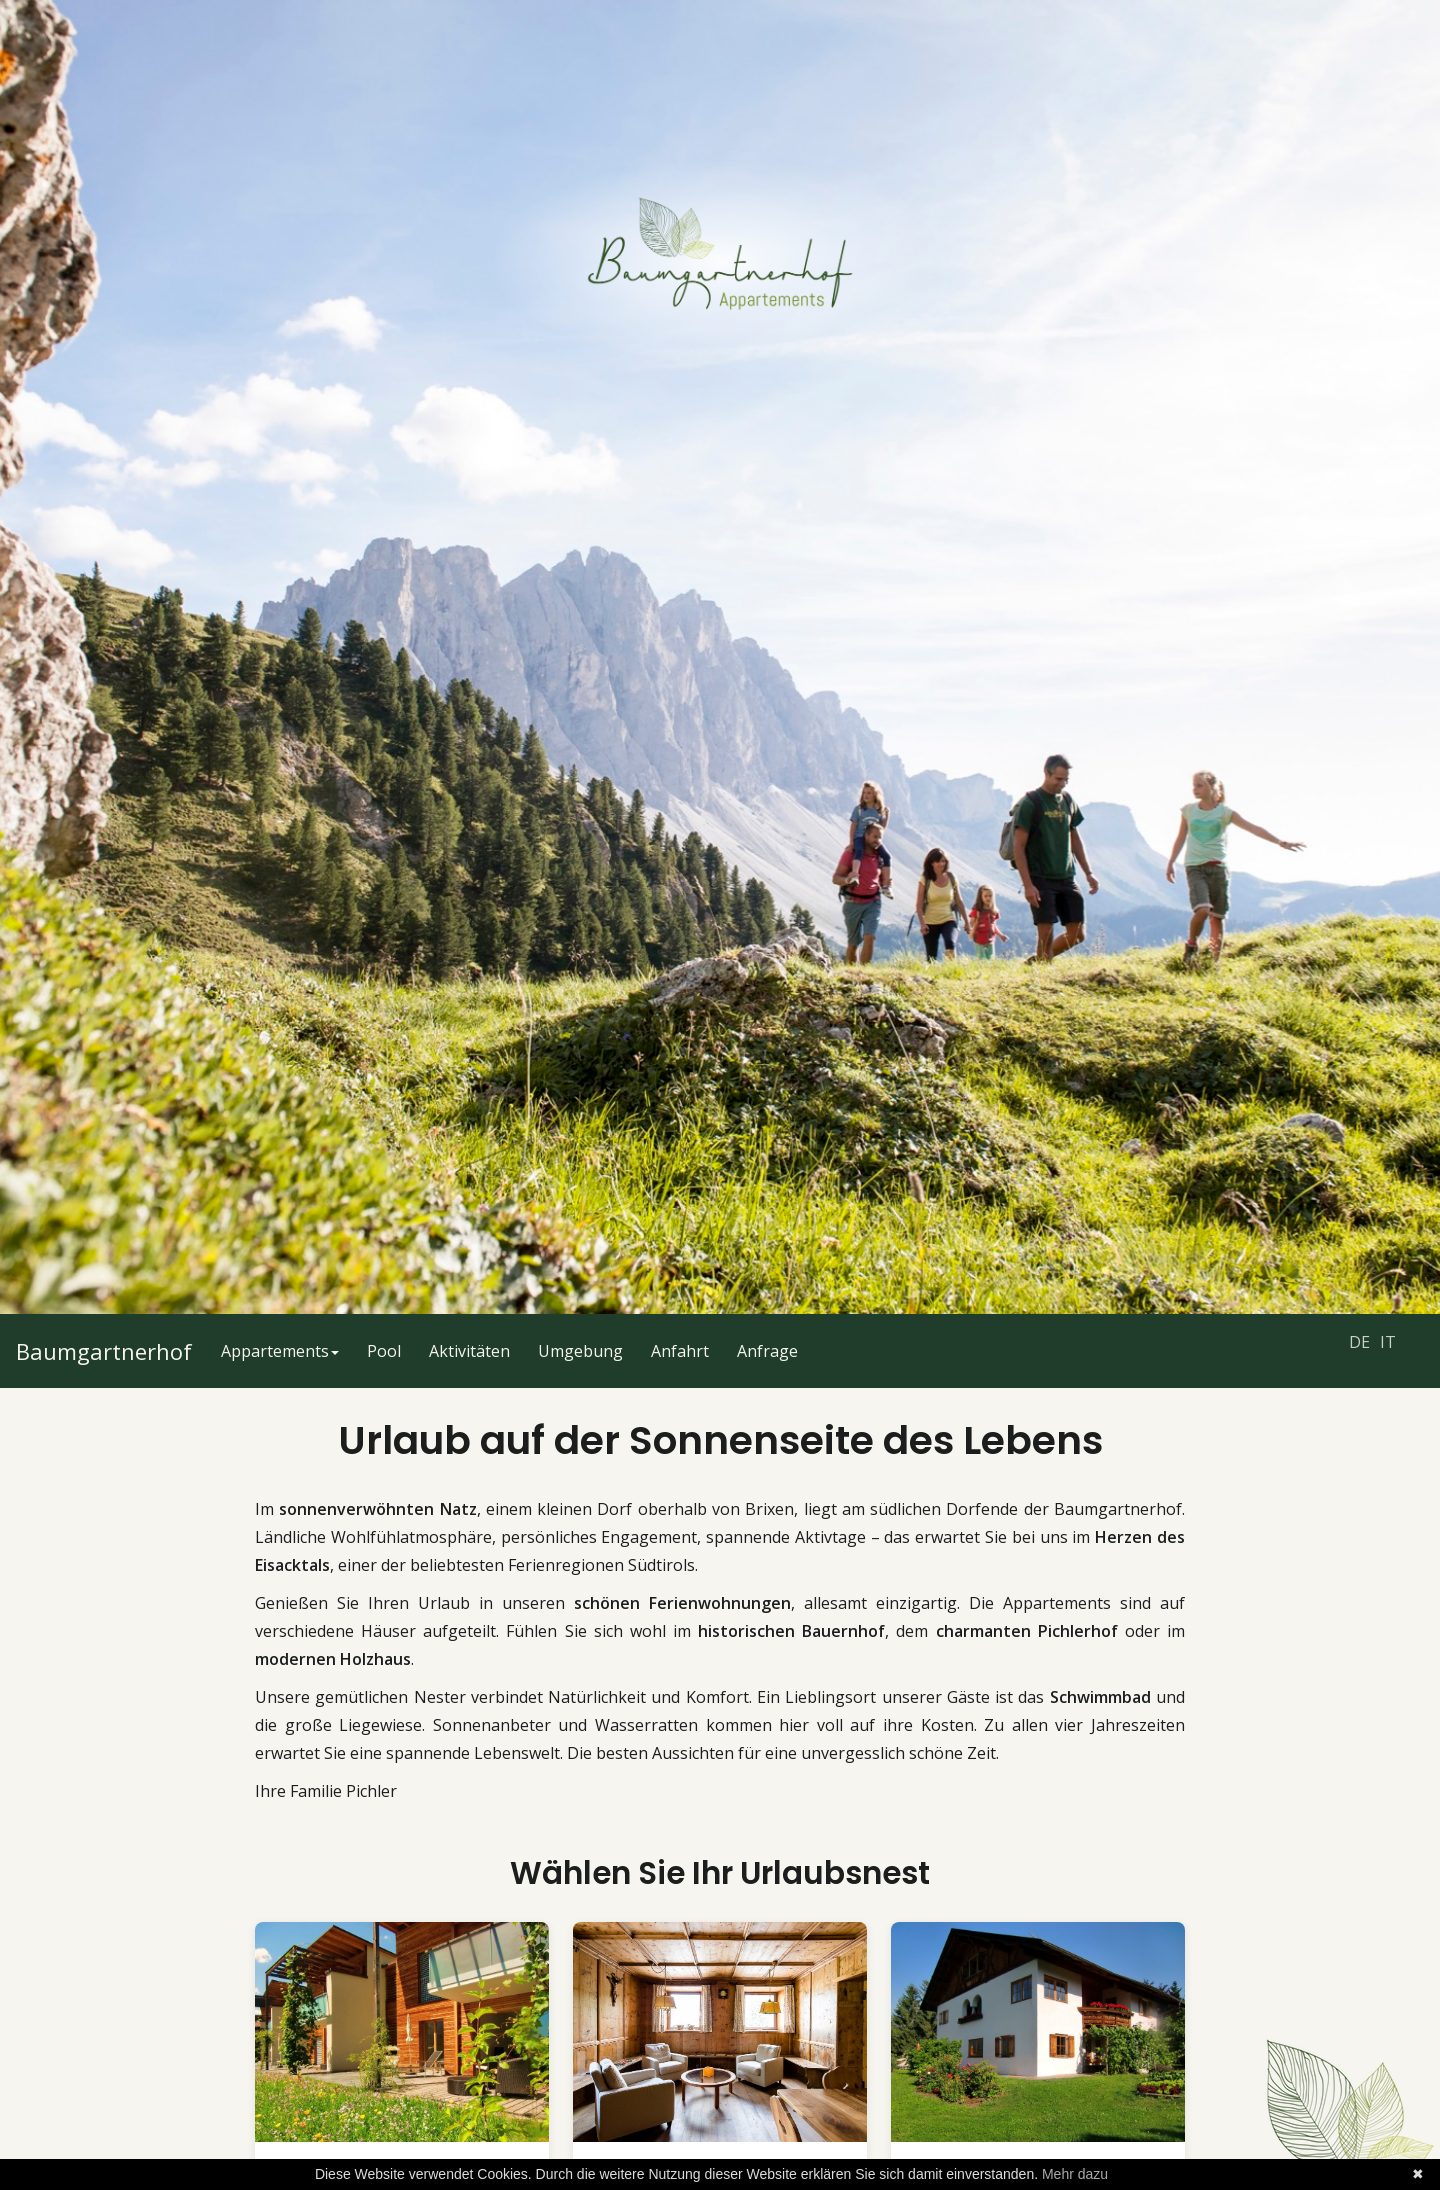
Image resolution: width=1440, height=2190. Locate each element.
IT (1388, 1342)
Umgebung (580, 1351)
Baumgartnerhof (104, 1351)
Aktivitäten (469, 1351)
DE (1359, 1342)
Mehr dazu (1075, 2174)
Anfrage (767, 1351)
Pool (384, 1351)
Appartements (280, 1351)
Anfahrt (680, 1351)
